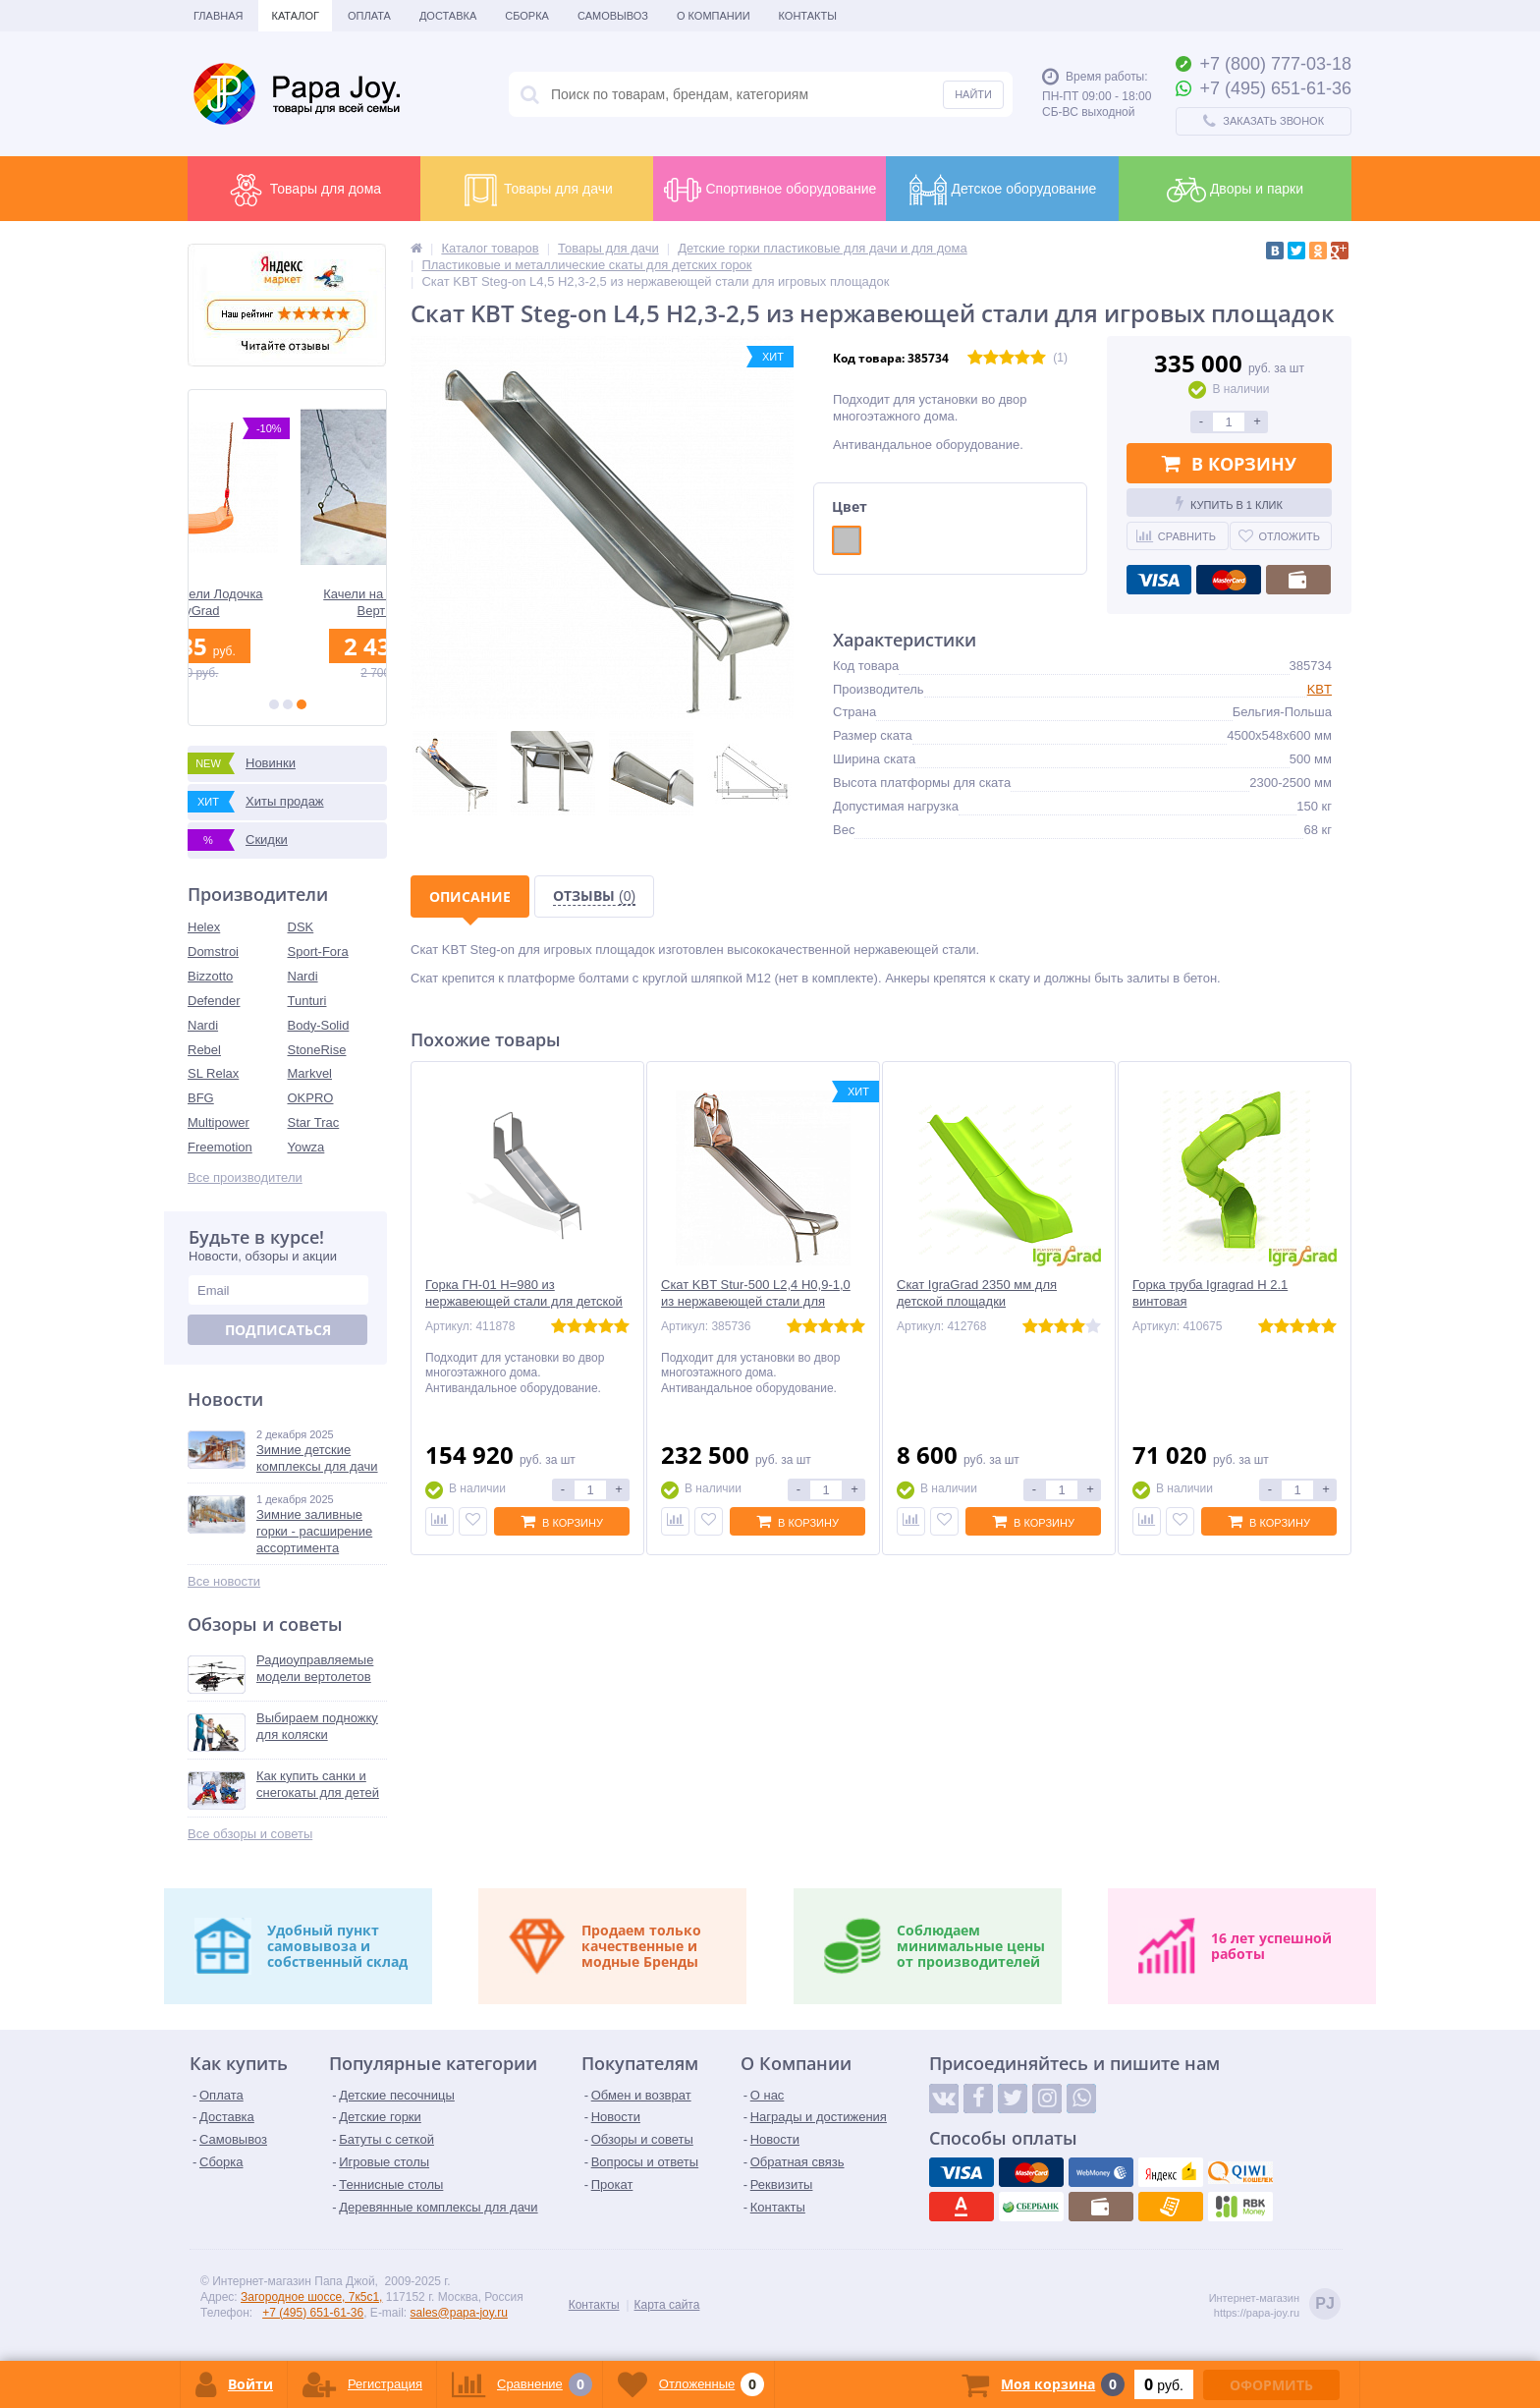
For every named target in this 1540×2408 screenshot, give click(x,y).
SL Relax (213, 1073)
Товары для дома (304, 189)
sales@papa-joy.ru (459, 2313)
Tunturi (307, 1000)
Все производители (245, 1177)
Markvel (310, 1073)
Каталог (295, 16)
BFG (201, 1098)
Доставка (447, 16)
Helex (204, 927)
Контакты (808, 16)
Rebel (204, 1049)
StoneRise (317, 1049)
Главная (218, 16)
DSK (301, 927)
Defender (214, 1000)
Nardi (303, 976)
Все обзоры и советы (250, 1833)
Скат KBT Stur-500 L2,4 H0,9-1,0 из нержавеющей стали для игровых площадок (756, 1301)
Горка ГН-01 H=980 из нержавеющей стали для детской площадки (524, 1301)
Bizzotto (210, 976)
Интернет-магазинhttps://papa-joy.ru (1275, 2305)
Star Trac (314, 1122)
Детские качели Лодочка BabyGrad (287, 602)
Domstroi (213, 951)
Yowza (306, 1147)
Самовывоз (613, 16)
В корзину (1229, 464)
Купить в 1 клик (1229, 503)
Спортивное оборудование (770, 189)
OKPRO (311, 1098)
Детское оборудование (1002, 189)
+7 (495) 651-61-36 (312, 2313)
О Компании (713, 16)
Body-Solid (319, 1025)
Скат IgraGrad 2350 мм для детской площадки (977, 1293)
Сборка (527, 16)
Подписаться (278, 1329)
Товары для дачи (537, 189)
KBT (1319, 689)
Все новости (224, 1581)
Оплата (369, 16)
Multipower (218, 1122)
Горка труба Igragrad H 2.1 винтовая (1210, 1293)
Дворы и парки (1235, 189)
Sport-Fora (318, 951)
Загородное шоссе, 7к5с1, (311, 2297)
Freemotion (220, 1147)
